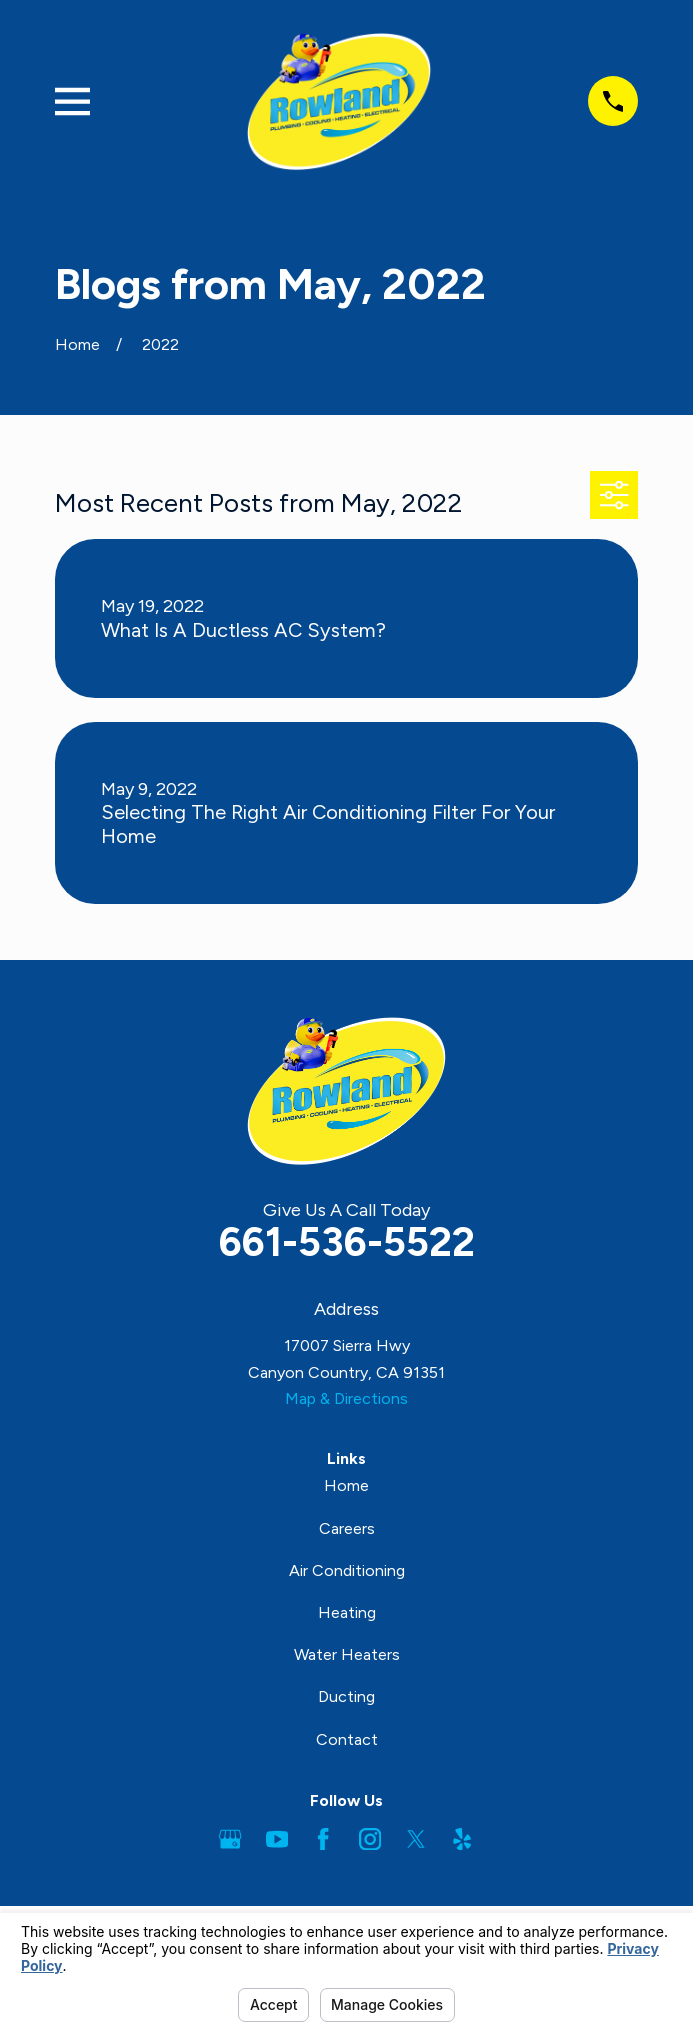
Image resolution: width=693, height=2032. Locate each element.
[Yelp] (462, 1839)
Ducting (346, 1696)
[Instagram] (370, 1839)
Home (346, 1485)
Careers (347, 1528)
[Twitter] (416, 1839)
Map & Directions (346, 1398)
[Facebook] (323, 1839)
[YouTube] (277, 1839)
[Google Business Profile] (230, 1839)
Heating (347, 1612)
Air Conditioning (347, 1570)
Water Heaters (347, 1654)
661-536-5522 (347, 1242)
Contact (347, 1739)
